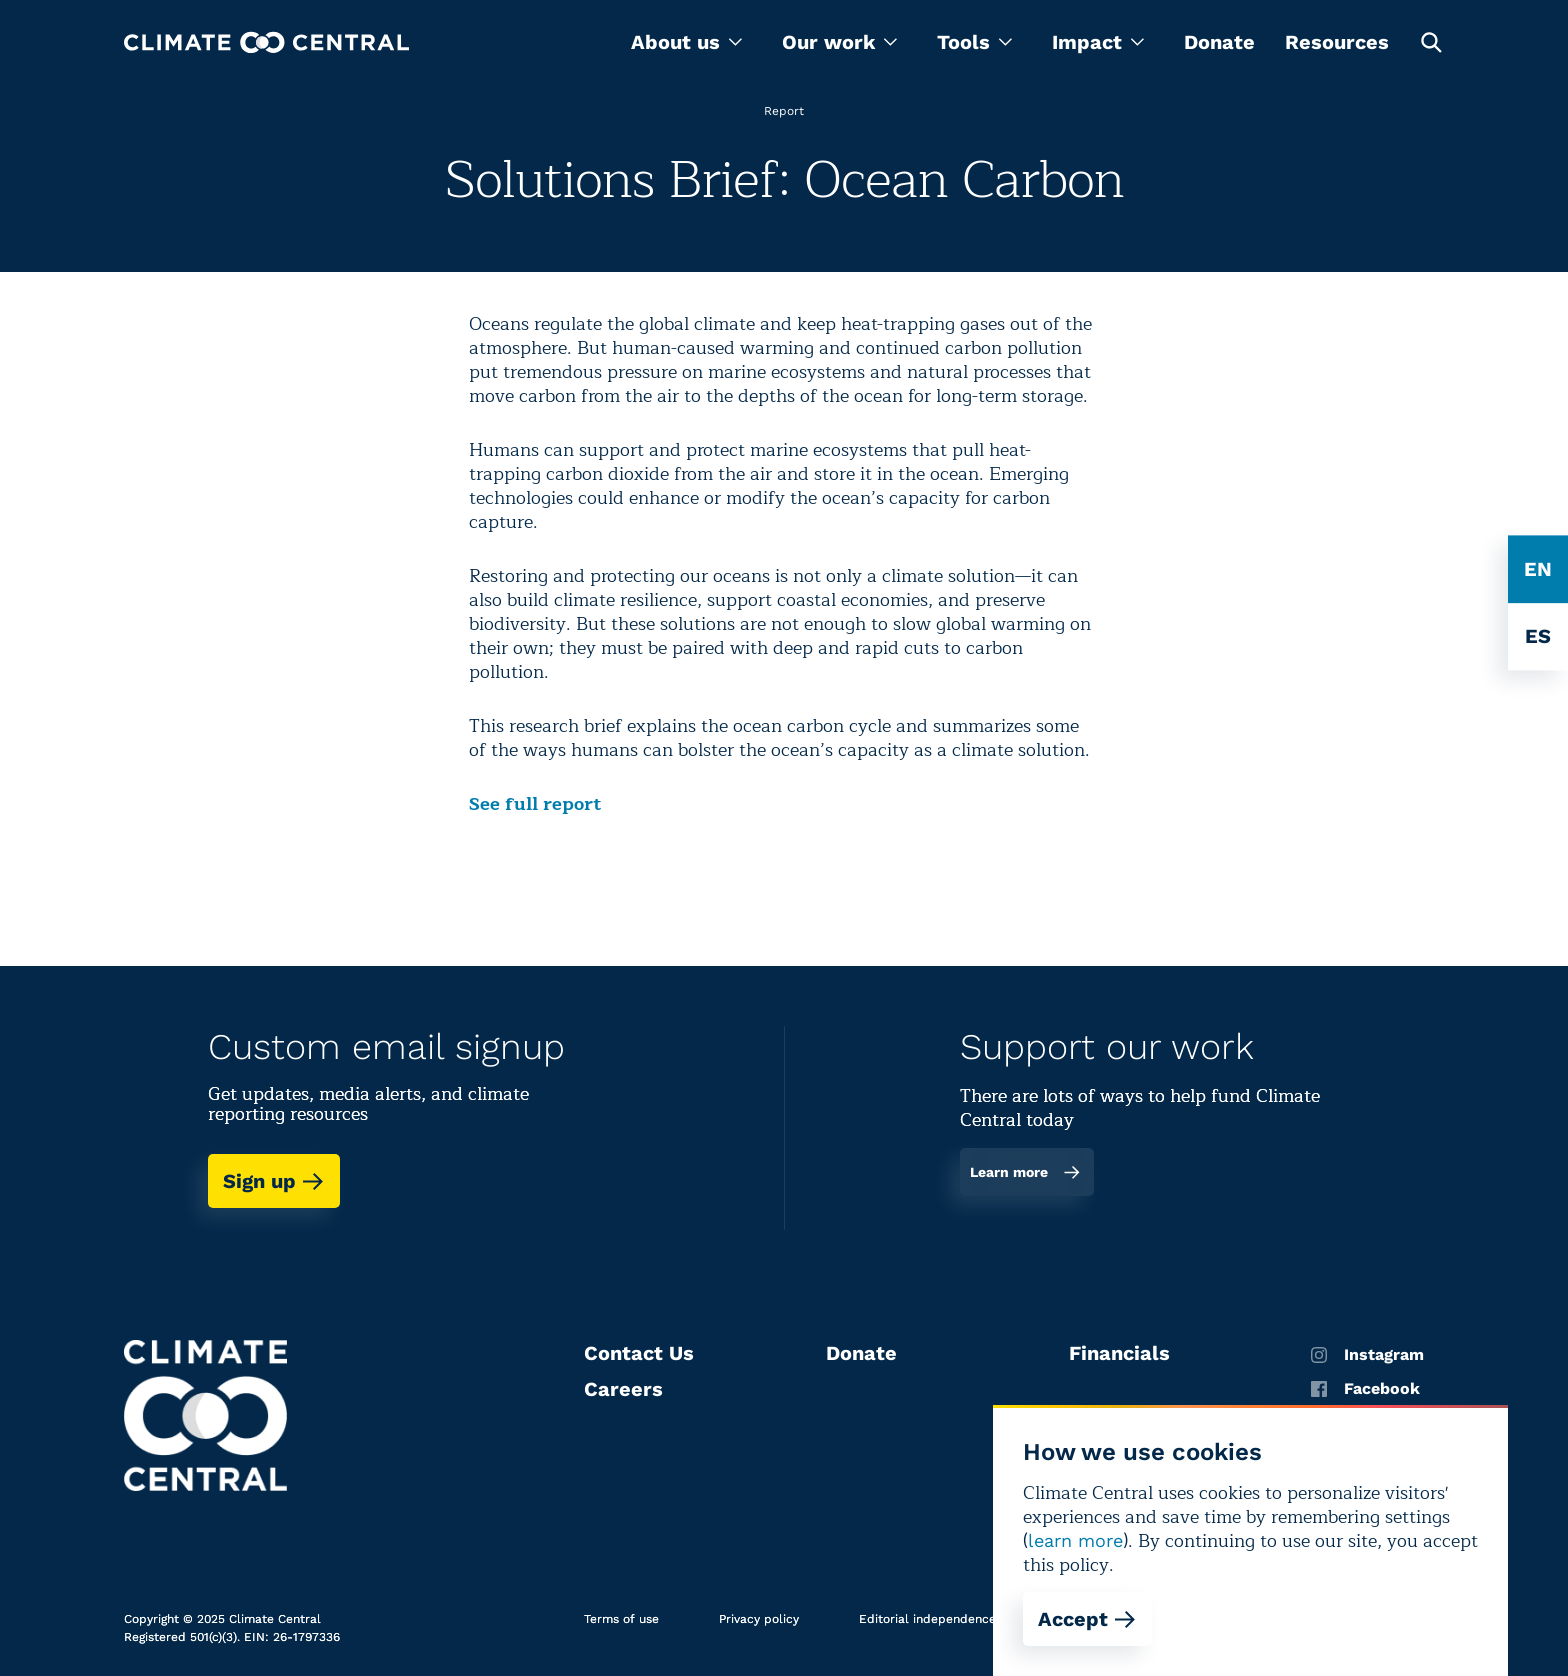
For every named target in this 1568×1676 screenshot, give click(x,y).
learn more (1075, 1540)
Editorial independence (927, 1619)
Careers (623, 1389)
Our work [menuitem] (839, 42)
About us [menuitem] (686, 42)
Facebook (1365, 1389)
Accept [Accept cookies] (1087, 1619)
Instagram (1367, 1355)
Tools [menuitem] (974, 42)
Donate (1219, 42)
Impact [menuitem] (1098, 42)
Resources (1337, 42)
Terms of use (621, 1619)
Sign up (274, 1181)
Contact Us (639, 1353)
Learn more (1025, 1172)
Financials (1119, 1353)
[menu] (686, 42)
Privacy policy (759, 1619)
